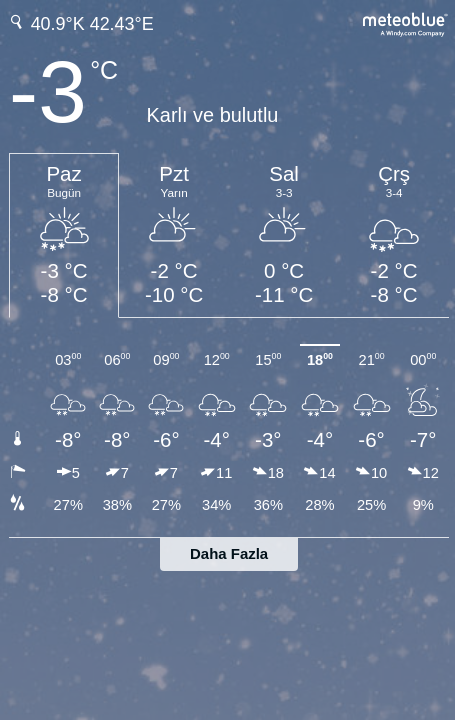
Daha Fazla (229, 553)
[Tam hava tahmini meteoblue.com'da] (406, 22)
